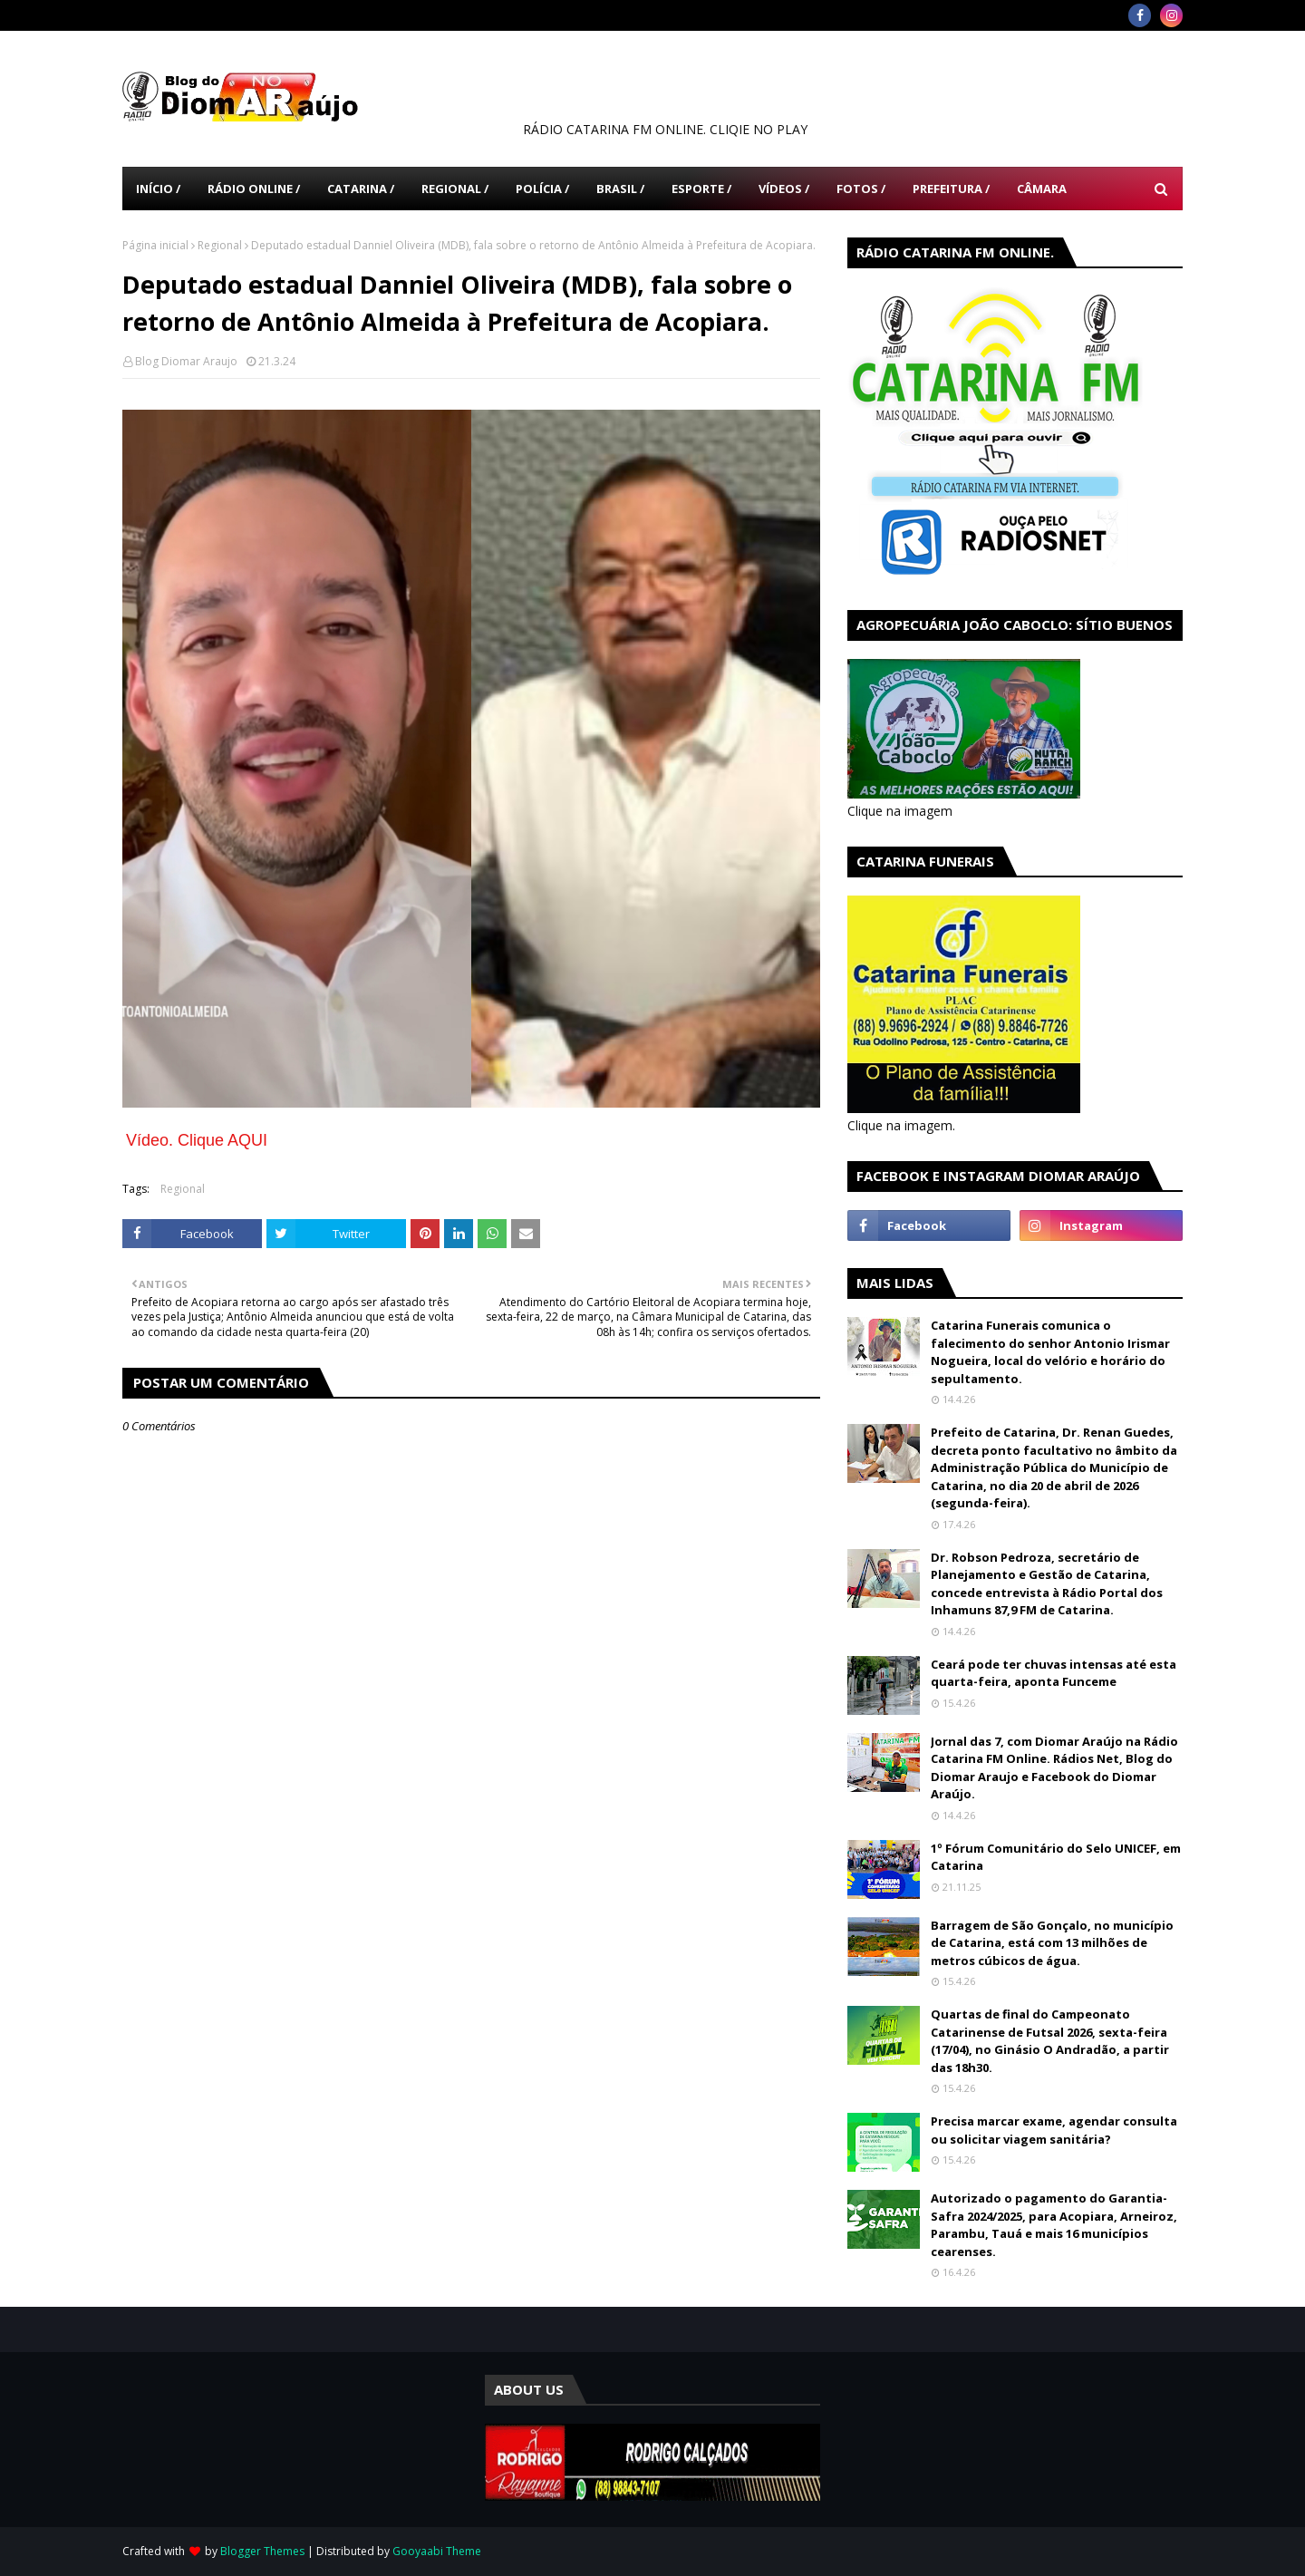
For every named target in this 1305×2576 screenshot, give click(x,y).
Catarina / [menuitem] (360, 188)
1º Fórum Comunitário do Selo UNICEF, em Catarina (1056, 1857)
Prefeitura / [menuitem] (951, 188)
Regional (220, 245)
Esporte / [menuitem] (701, 188)
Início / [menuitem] (158, 188)
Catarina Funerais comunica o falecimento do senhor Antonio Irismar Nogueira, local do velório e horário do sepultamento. (1050, 1352)
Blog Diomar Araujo (186, 361)
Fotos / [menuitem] (860, 188)
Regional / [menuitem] (454, 188)
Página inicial (155, 245)
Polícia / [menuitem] (542, 188)
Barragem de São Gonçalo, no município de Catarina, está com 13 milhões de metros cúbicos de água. (1052, 1943)
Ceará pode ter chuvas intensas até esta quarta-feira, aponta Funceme (1053, 1673)
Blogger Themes (262, 2551)
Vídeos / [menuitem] (784, 188)
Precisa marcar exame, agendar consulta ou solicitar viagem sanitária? (1054, 2130)
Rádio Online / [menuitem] (254, 188)
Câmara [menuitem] (1042, 188)
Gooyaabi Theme (436, 2551)
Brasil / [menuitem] (620, 188)
